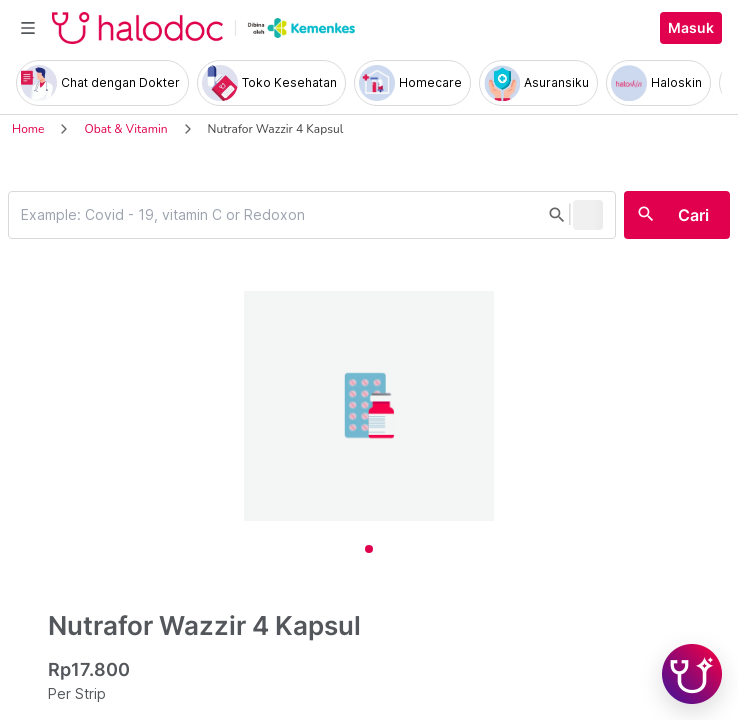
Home (28, 129)
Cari (693, 215)
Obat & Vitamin (125, 129)
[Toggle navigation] (28, 28)
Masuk (691, 28)
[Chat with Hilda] (692, 674)
